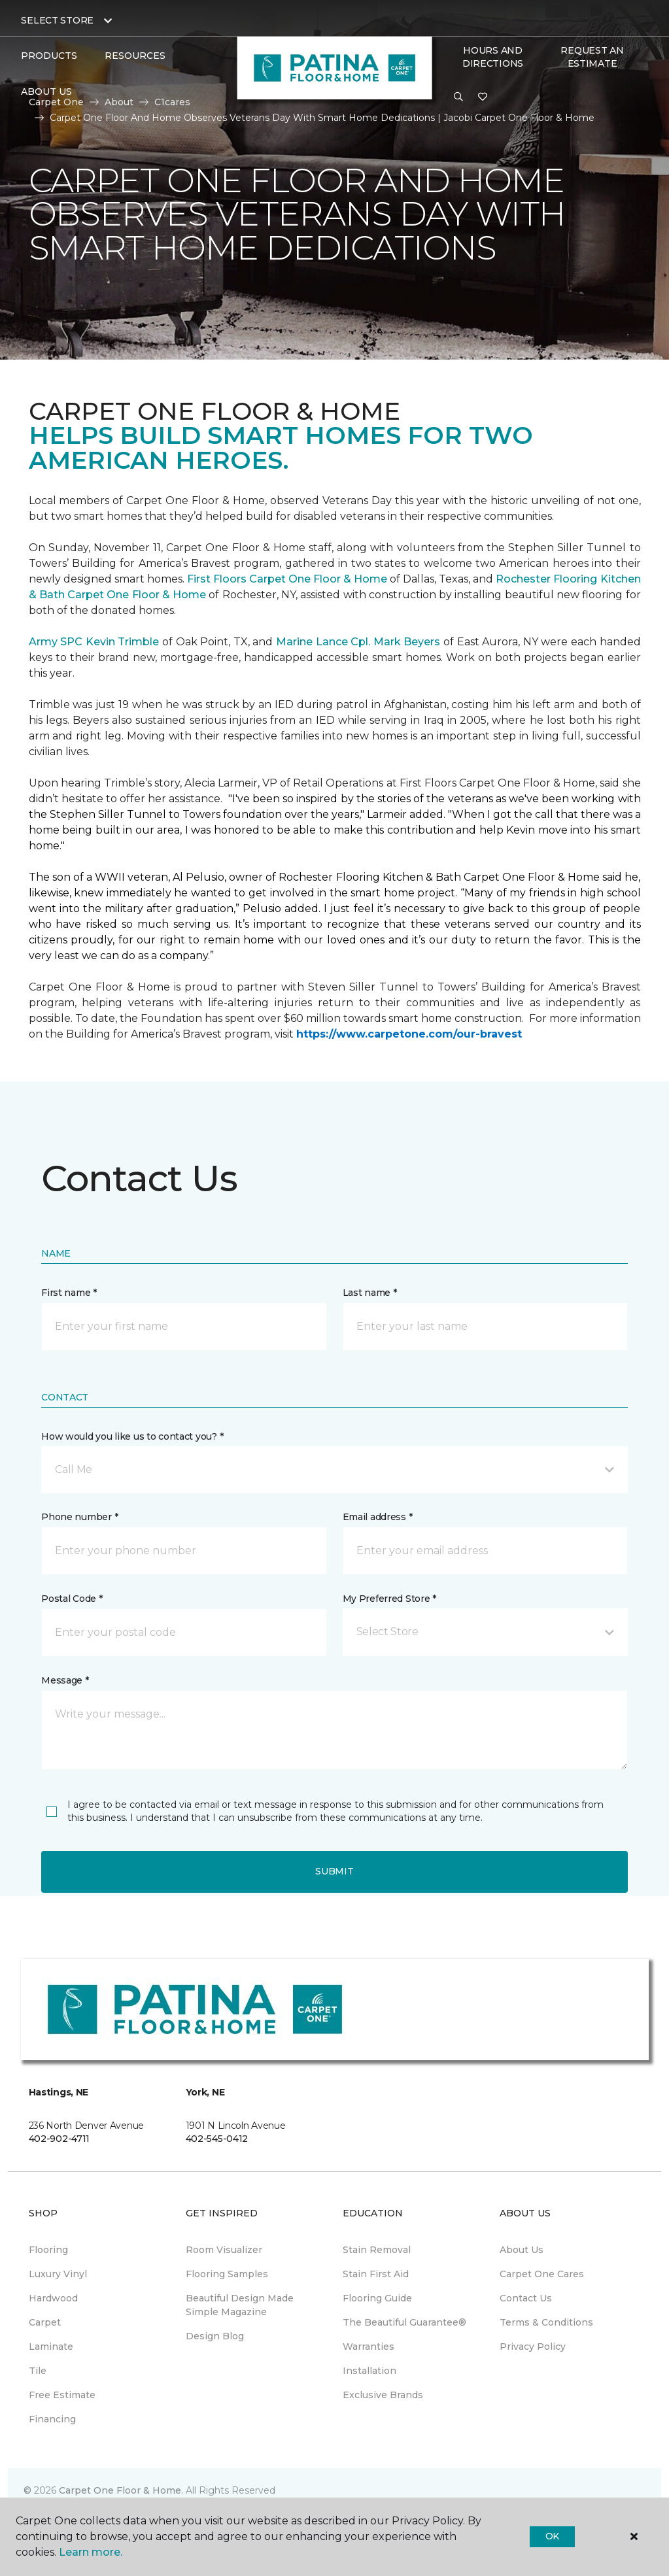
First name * (69, 1292)
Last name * (370, 1292)
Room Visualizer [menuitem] (224, 2250)
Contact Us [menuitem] (526, 2298)
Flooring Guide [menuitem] (377, 2298)
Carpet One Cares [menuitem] (542, 2274)
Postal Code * (71, 1598)
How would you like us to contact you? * (132, 1436)
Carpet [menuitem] (45, 2322)
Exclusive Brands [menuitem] (383, 2395)
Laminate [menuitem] (51, 2346)
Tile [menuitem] (37, 2371)
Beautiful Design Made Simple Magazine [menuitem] (240, 2305)
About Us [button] (46, 91)
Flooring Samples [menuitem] (227, 2274)
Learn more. (90, 2552)
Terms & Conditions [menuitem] (546, 2322)
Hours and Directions (492, 56)
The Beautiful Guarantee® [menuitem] (404, 2322)
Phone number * (79, 1516)
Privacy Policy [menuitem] (533, 2346)
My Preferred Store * (389, 1598)
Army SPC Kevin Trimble (94, 642)
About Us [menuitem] (521, 2250)
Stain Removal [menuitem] (377, 2250)
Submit (334, 1871)
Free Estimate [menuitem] (62, 2395)
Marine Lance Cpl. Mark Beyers (358, 642)
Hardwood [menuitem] (53, 2298)
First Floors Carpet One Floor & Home (287, 579)
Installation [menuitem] (369, 2371)
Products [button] (49, 55)
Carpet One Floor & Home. (121, 2490)
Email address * (378, 1516)
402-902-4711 (59, 2138)
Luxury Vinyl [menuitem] (58, 2274)
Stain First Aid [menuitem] (376, 2274)
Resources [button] (135, 55)
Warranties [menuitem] (368, 2346)
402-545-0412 (217, 2138)
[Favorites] (482, 97)
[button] (458, 97)
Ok (552, 2536)
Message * (64, 1680)
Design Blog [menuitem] (215, 2336)
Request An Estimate (591, 56)
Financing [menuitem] (52, 2419)
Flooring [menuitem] (48, 2250)
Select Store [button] (57, 20)
